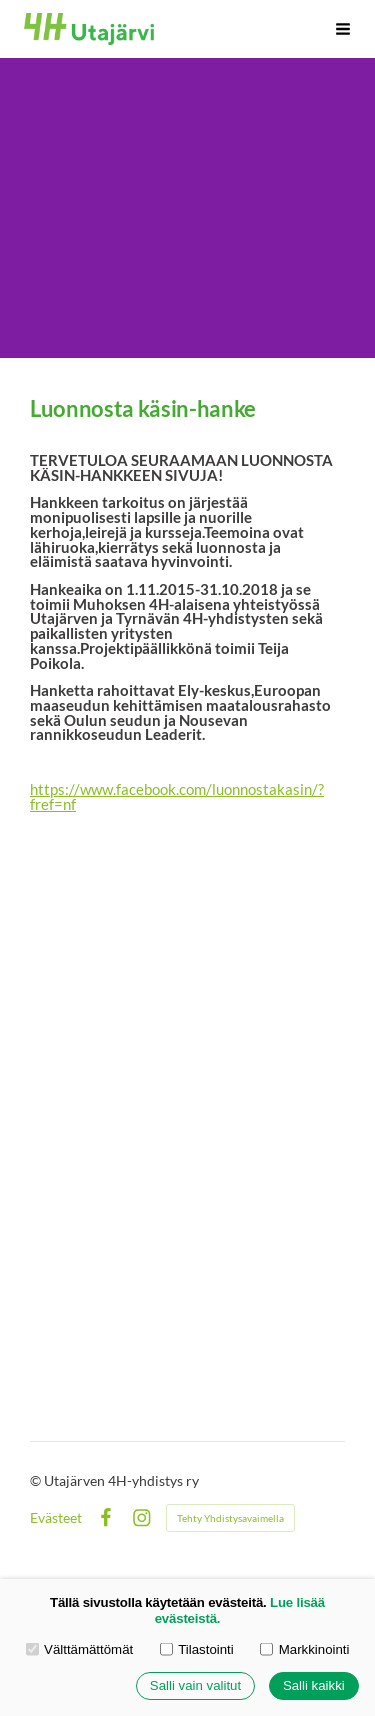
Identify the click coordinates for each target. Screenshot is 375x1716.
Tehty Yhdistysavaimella (230, 1518)
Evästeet (56, 1518)
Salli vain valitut (195, 1686)
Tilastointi (197, 1649)
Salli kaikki (314, 1686)
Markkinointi (304, 1649)
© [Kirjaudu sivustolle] (37, 1480)
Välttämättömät (80, 1649)
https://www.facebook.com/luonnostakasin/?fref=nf (177, 796)
